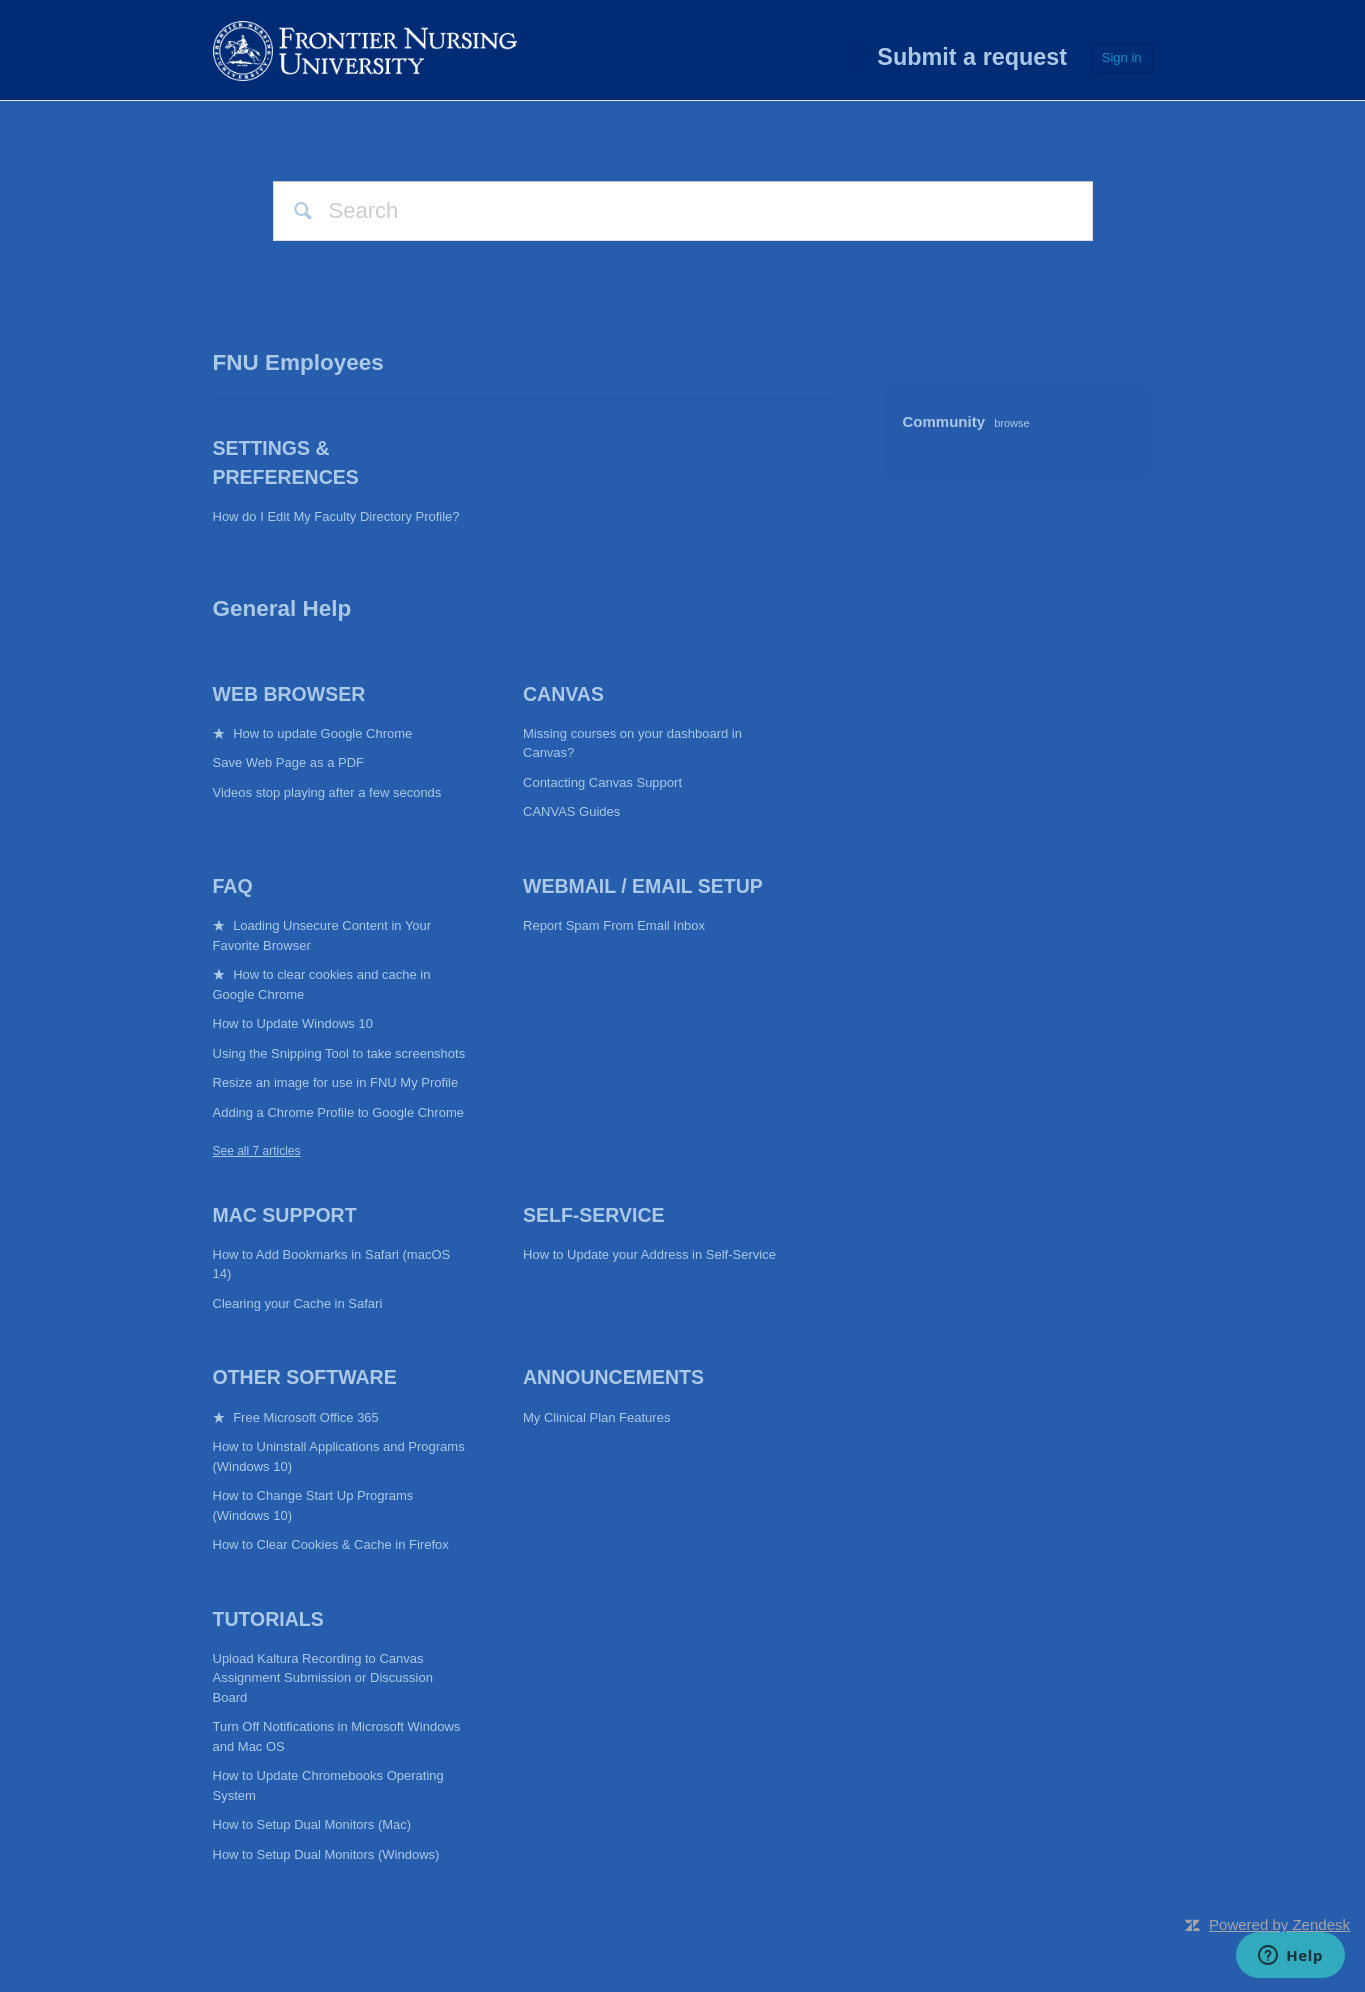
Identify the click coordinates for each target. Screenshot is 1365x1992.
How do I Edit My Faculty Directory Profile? (336, 516)
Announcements (613, 1377)
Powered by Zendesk (1279, 1924)
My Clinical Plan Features (596, 1417)
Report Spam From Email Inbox (614, 925)
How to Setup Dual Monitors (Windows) (326, 1854)
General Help (282, 608)
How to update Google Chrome (322, 733)
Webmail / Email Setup (643, 886)
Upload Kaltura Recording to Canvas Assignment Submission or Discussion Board (323, 1678)
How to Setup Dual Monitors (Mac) (312, 1824)
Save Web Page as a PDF (289, 762)
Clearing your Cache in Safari (298, 1303)
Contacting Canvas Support (602, 782)
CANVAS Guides (571, 811)
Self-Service (594, 1215)
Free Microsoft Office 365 (306, 1417)
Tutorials (268, 1619)
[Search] (683, 211)
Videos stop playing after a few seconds (327, 792)
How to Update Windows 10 (293, 1023)
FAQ (233, 886)
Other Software (305, 1377)
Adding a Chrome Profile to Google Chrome (338, 1112)
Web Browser (289, 694)
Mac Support (285, 1215)
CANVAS (563, 694)
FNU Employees (298, 362)
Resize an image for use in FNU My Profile (336, 1082)
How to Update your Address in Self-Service (649, 1254)
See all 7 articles (257, 1151)
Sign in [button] (1122, 57)
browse (1011, 423)
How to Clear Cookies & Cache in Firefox (331, 1544)
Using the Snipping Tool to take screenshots (339, 1053)
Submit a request (972, 57)
